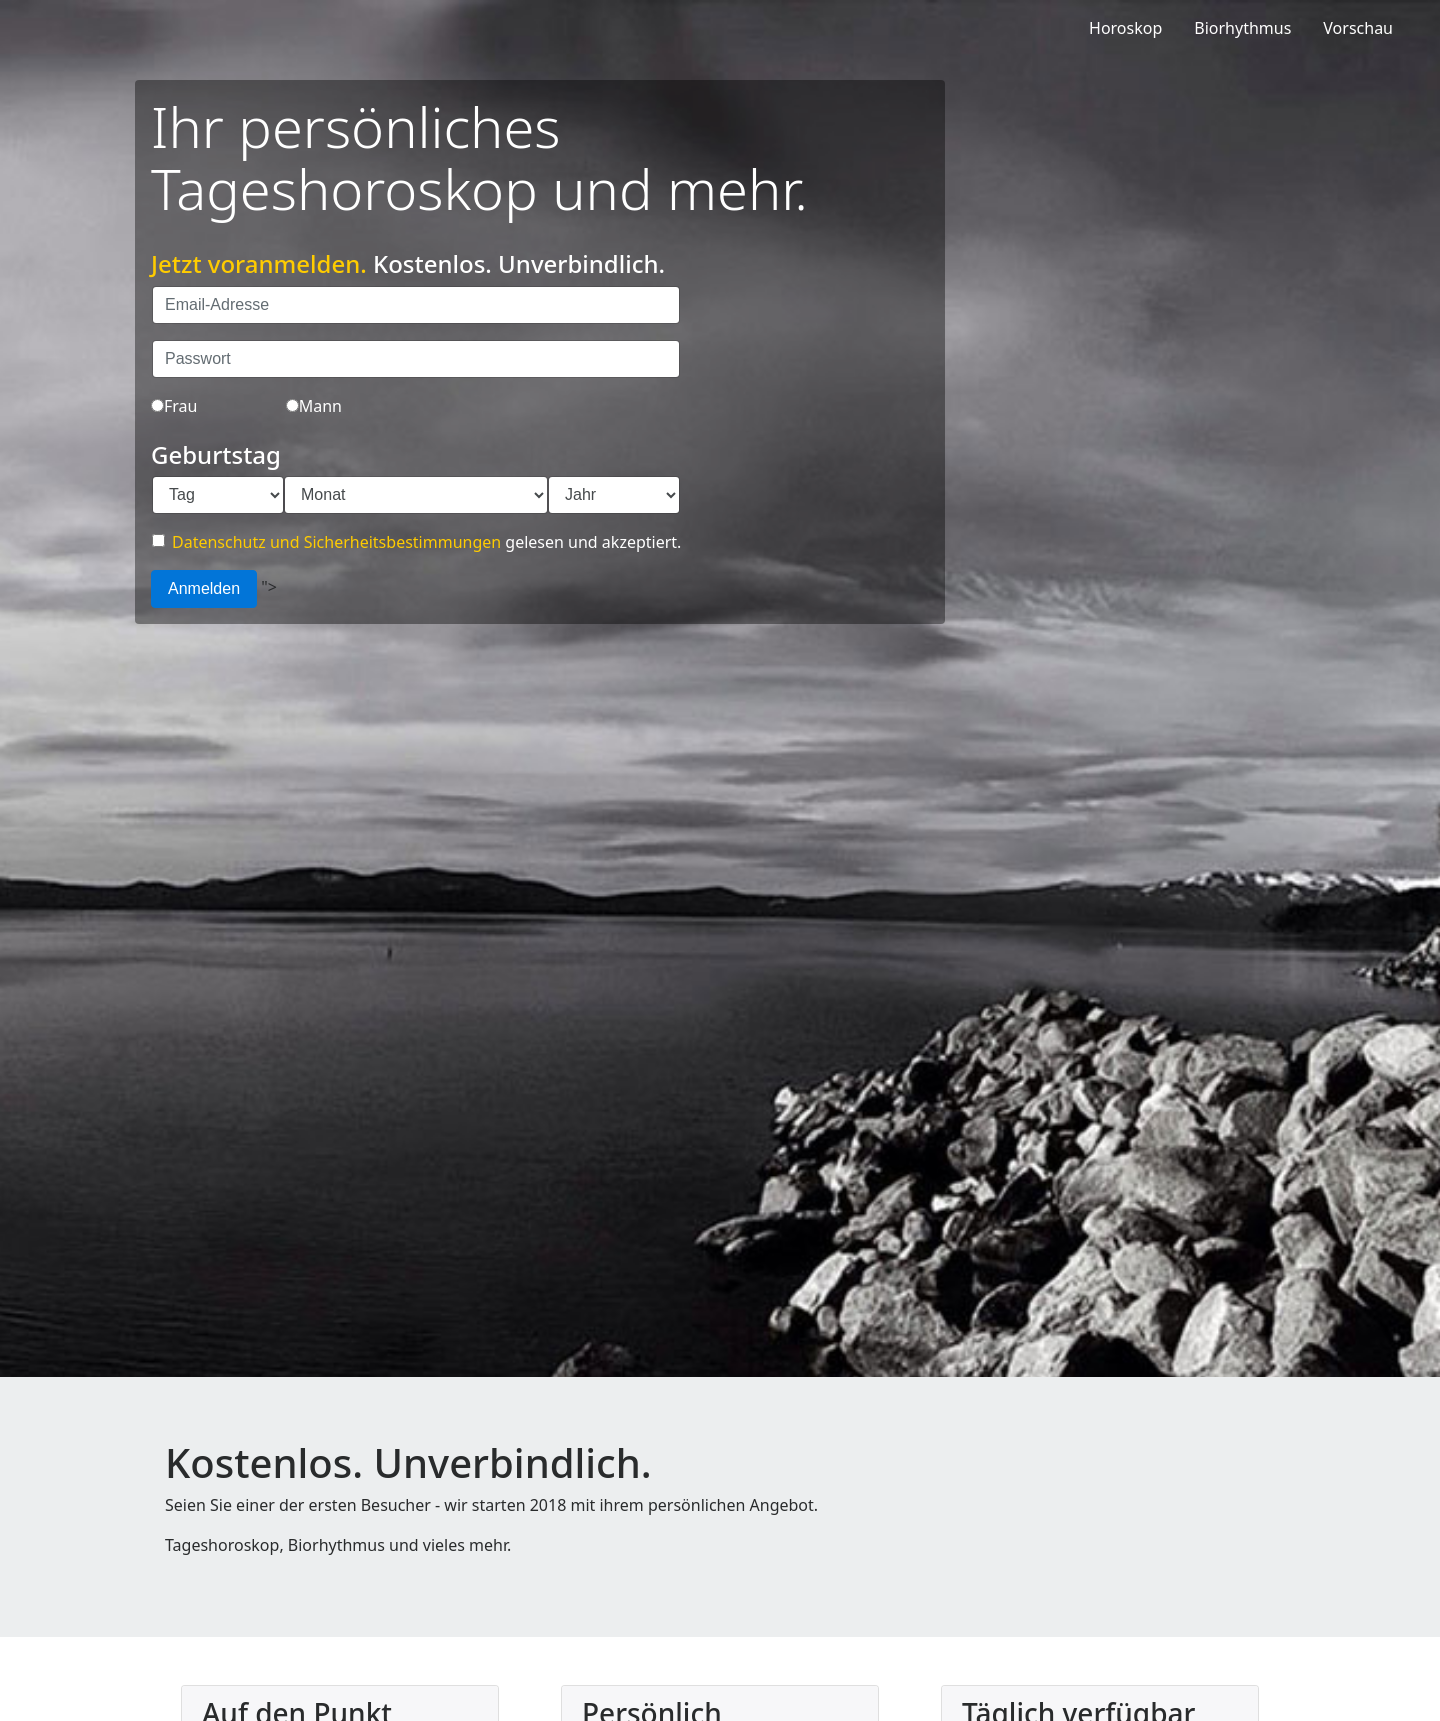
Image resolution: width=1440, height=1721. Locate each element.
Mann (314, 406)
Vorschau (1358, 28)
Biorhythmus (1242, 28)
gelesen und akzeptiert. (416, 542)
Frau (174, 406)
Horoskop (1125, 28)
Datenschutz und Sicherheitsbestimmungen (336, 542)
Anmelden (204, 588)
